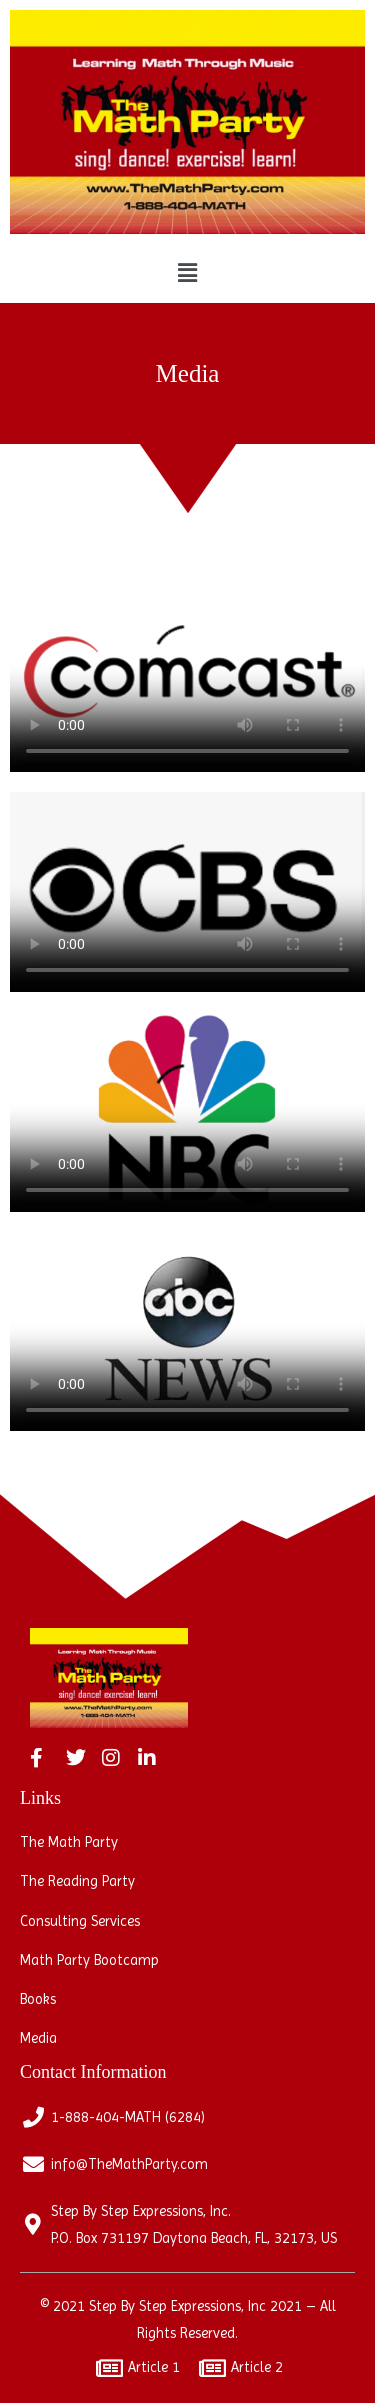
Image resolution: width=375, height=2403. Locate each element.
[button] (187, 273)
